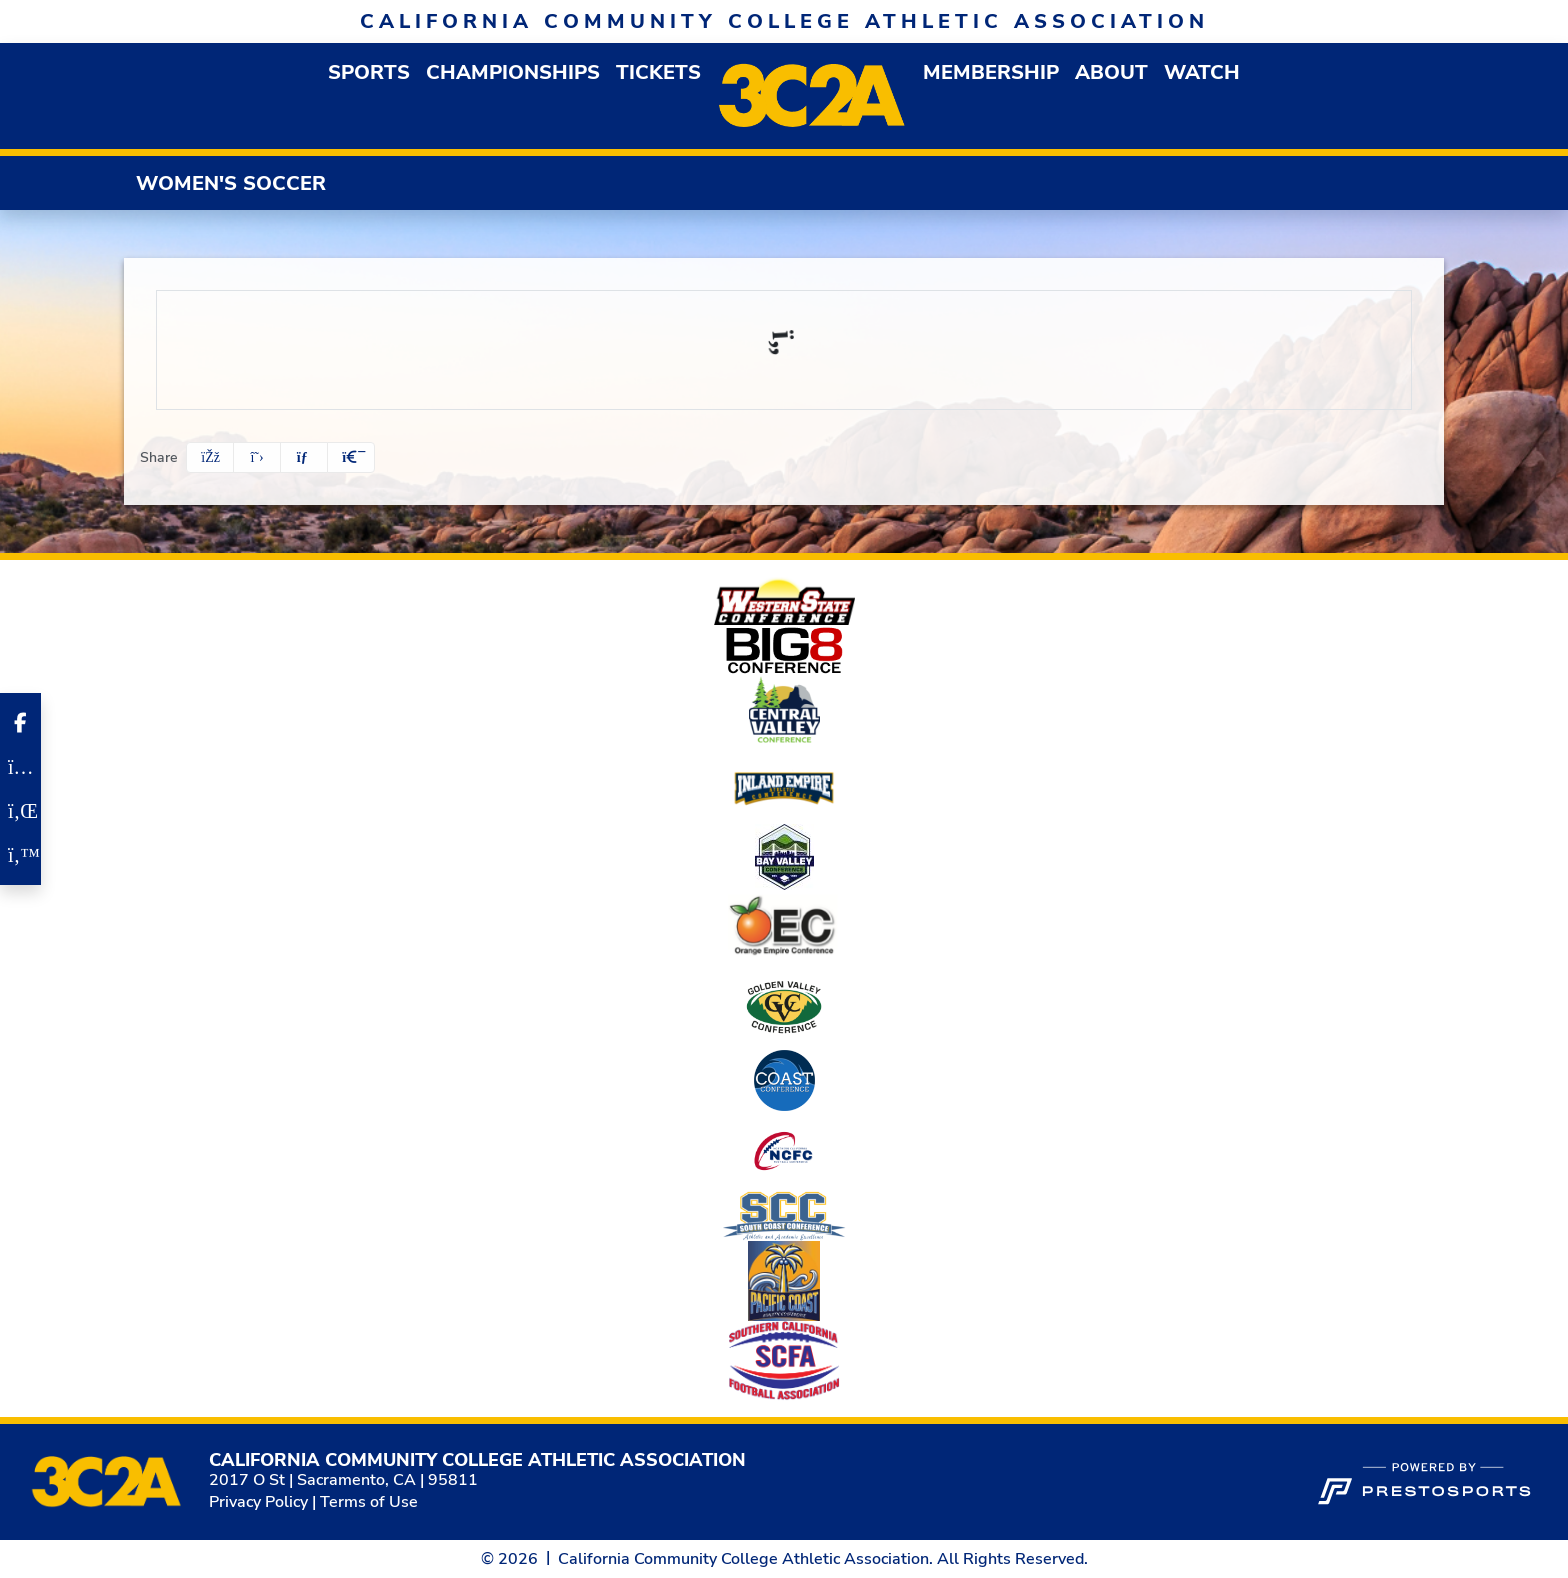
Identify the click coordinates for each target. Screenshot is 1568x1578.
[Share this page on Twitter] (257, 457)
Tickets (658, 72)
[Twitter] (20, 855)
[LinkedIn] (20, 811)
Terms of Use (369, 1502)
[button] (369, 72)
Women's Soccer (231, 183)
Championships (513, 72)
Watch (1202, 72)
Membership (991, 72)
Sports (369, 72)
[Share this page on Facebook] (210, 457)
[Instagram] (20, 767)
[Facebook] (20, 723)
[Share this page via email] (304, 457)
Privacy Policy (258, 1502)
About (1111, 72)
